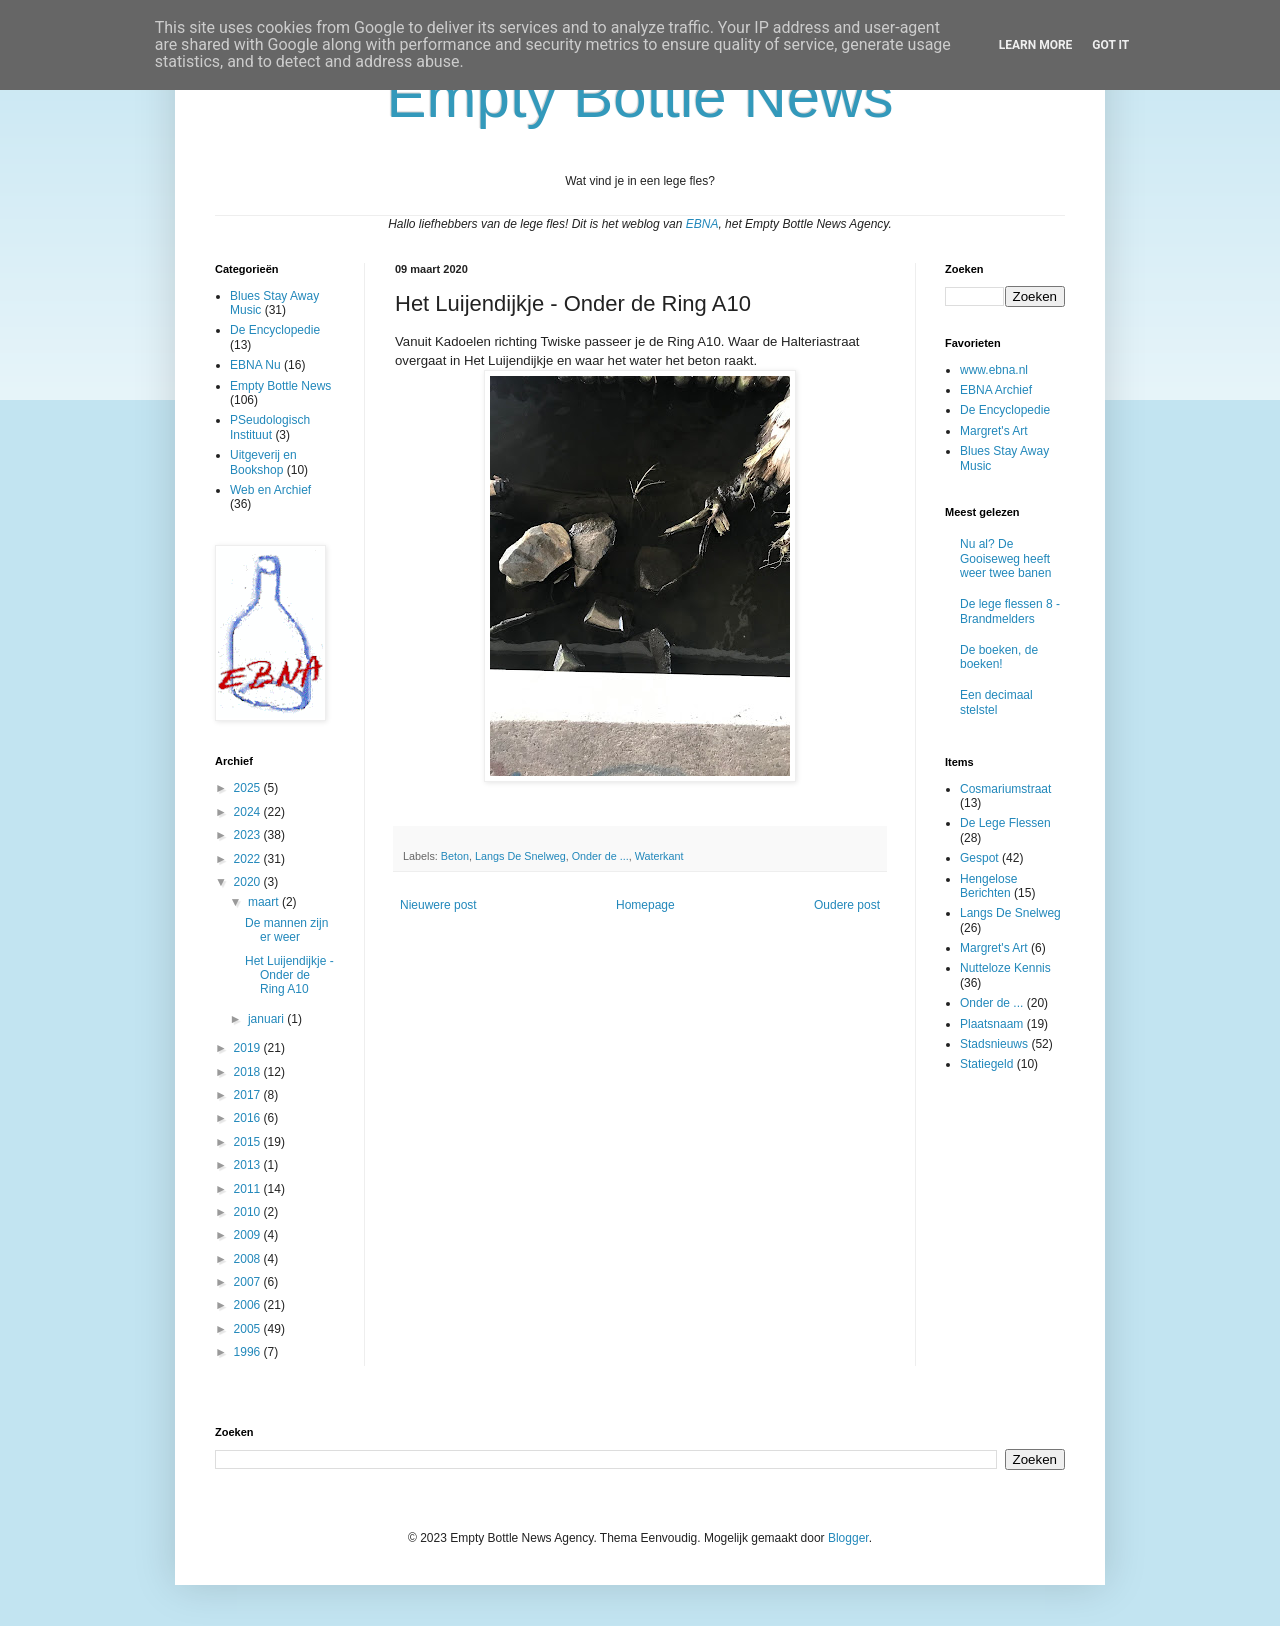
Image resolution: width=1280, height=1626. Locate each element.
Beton (455, 856)
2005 (249, 1329)
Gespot (979, 858)
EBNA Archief (996, 390)
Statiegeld (986, 1064)
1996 (249, 1352)
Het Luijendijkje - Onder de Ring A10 (289, 975)
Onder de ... (600, 856)
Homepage (645, 905)
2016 (249, 1118)
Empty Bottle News (280, 386)
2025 (249, 788)
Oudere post (847, 905)
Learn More (1036, 45)
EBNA (702, 224)
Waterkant (659, 856)
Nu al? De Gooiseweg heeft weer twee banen (1005, 558)
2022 (249, 859)
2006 (249, 1305)
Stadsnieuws (994, 1044)
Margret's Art (994, 431)
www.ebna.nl (994, 370)
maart (265, 902)
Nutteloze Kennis (1005, 968)
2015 (249, 1142)
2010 (249, 1212)
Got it (1110, 45)
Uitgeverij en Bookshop (263, 462)
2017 (249, 1095)
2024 (249, 812)
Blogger (848, 1538)
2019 (249, 1048)
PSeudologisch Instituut (270, 427)
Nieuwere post (438, 905)
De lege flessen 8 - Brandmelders (1010, 611)
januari (267, 1019)
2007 (249, 1282)
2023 (249, 835)
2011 (249, 1189)
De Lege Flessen (1005, 823)
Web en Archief (270, 490)
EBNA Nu (255, 365)
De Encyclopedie (275, 330)
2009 (249, 1235)
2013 (249, 1165)
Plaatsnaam (991, 1024)
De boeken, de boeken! (999, 657)
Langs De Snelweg (520, 856)
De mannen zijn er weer (286, 930)
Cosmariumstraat (1005, 789)
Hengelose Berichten (988, 886)
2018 (249, 1072)
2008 (249, 1259)
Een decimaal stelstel (996, 702)
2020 (249, 882)
